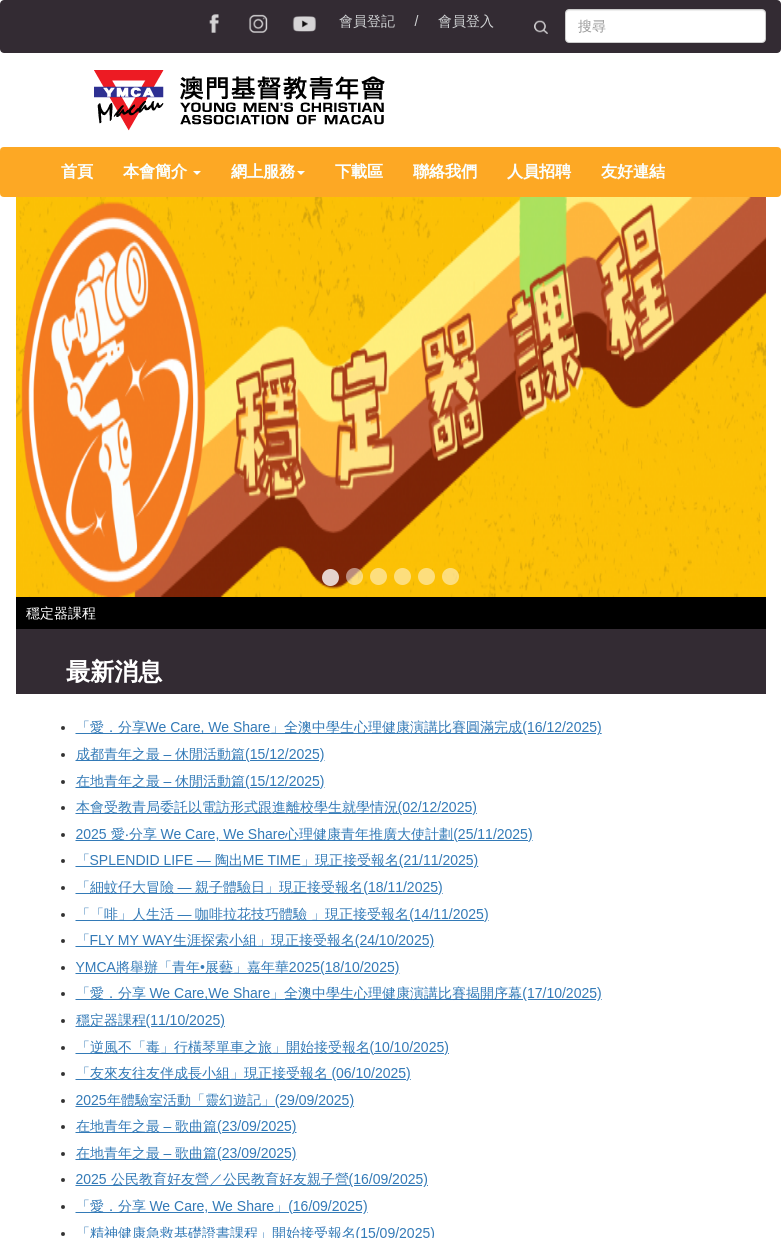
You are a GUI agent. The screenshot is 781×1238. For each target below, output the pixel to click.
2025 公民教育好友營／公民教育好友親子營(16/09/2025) (252, 1179)
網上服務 (268, 171)
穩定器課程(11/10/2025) (150, 1020)
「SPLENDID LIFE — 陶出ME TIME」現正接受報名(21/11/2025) (277, 860)
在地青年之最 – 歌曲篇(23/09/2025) (186, 1126)
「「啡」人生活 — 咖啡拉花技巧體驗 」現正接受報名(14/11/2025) (282, 914)
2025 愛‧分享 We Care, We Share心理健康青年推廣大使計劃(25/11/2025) (304, 834)
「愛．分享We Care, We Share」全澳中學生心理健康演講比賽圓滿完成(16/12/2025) (339, 727)
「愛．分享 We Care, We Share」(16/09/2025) (222, 1206)
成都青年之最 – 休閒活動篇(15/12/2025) (200, 754)
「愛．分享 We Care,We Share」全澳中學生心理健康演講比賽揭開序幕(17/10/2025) (339, 993)
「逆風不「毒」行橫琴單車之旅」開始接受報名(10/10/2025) (262, 1047)
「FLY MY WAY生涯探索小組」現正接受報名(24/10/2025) (255, 940)
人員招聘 (539, 171)
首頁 (77, 171)
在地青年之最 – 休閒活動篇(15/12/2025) (200, 781)
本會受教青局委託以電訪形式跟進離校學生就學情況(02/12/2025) (276, 807)
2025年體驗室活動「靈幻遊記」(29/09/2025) (215, 1100)
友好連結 (633, 171)
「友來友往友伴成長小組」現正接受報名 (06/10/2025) (243, 1073)
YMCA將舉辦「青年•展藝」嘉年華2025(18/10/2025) (238, 967)
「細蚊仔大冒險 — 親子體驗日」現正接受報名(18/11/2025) (259, 887)
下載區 (359, 171)
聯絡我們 (445, 171)
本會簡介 (162, 171)
